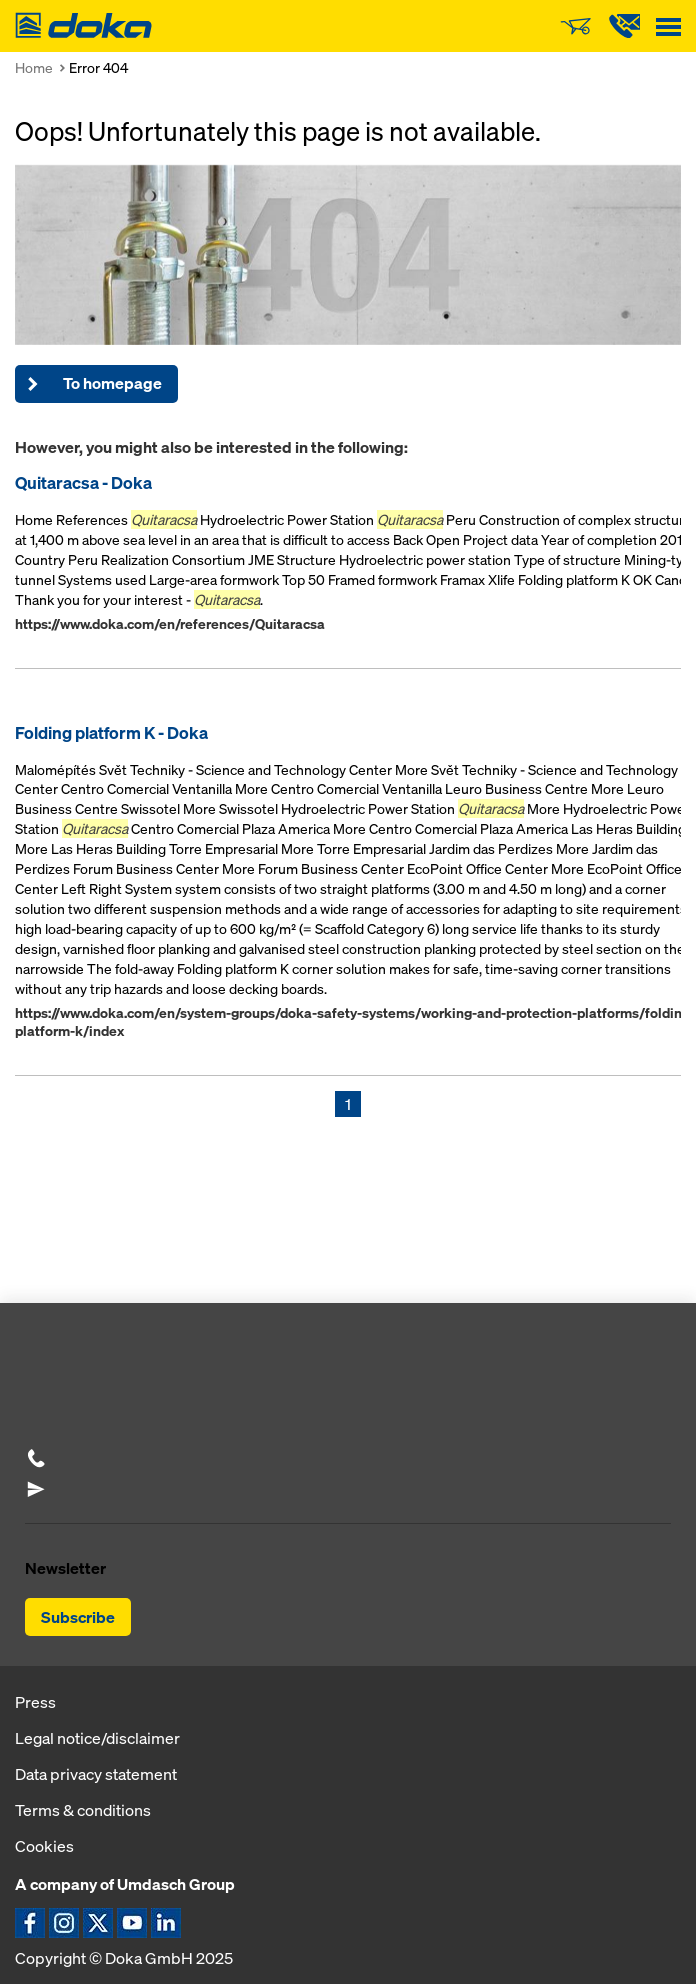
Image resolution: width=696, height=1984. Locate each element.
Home (34, 67)
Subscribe (78, 1617)
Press (35, 1702)
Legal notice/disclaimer (97, 1738)
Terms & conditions (83, 1810)
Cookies (44, 1846)
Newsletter (65, 1568)
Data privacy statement (96, 1774)
